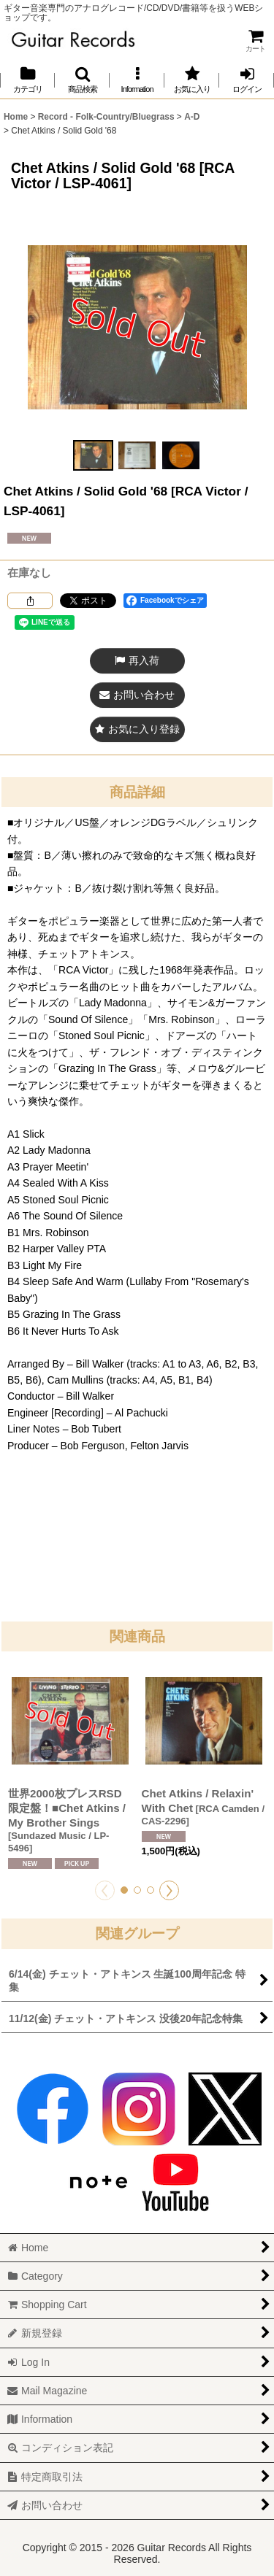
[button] (82, 80)
